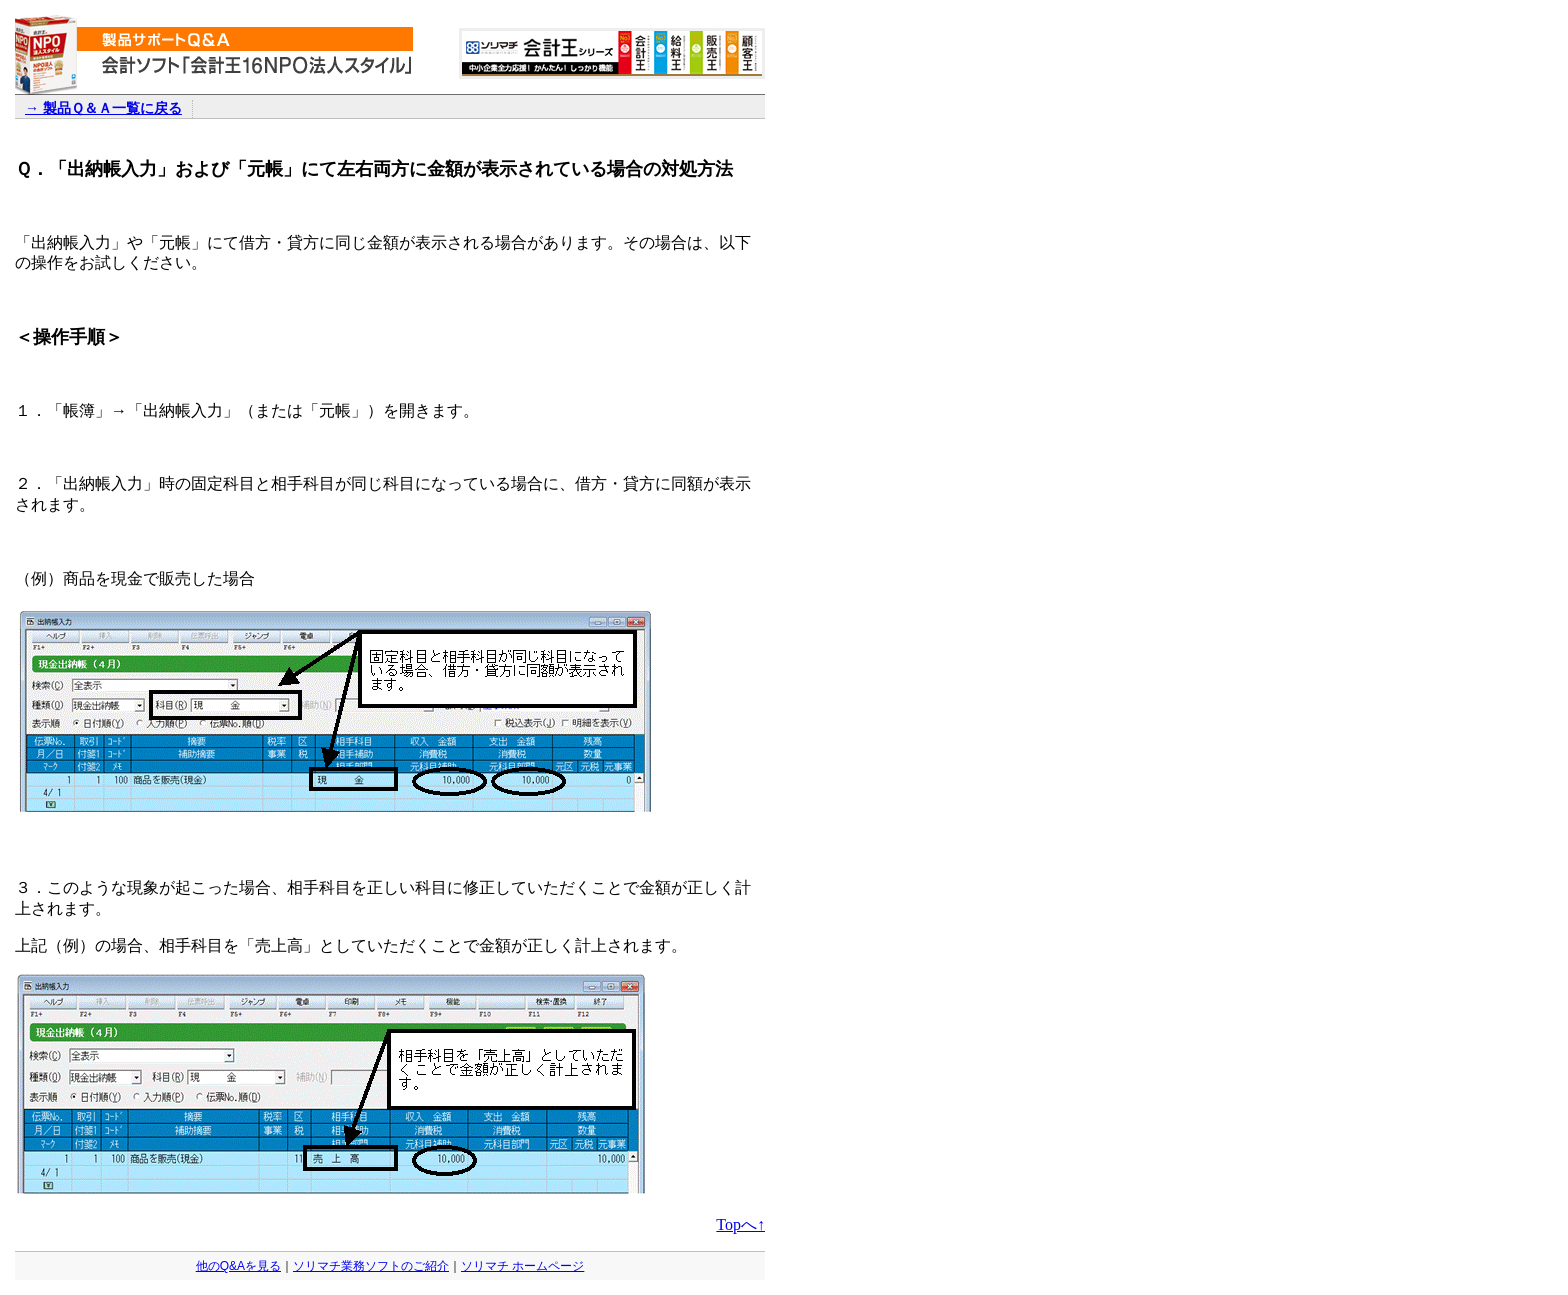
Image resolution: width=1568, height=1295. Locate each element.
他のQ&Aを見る (238, 1266)
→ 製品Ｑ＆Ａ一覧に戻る (103, 108)
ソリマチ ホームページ (522, 1266)
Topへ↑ (740, 1224)
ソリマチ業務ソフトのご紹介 (371, 1266)
